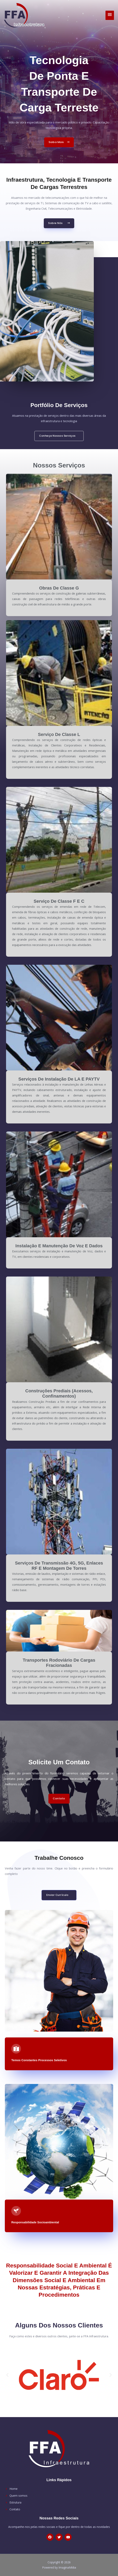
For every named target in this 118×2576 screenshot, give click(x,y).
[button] (59, 142)
